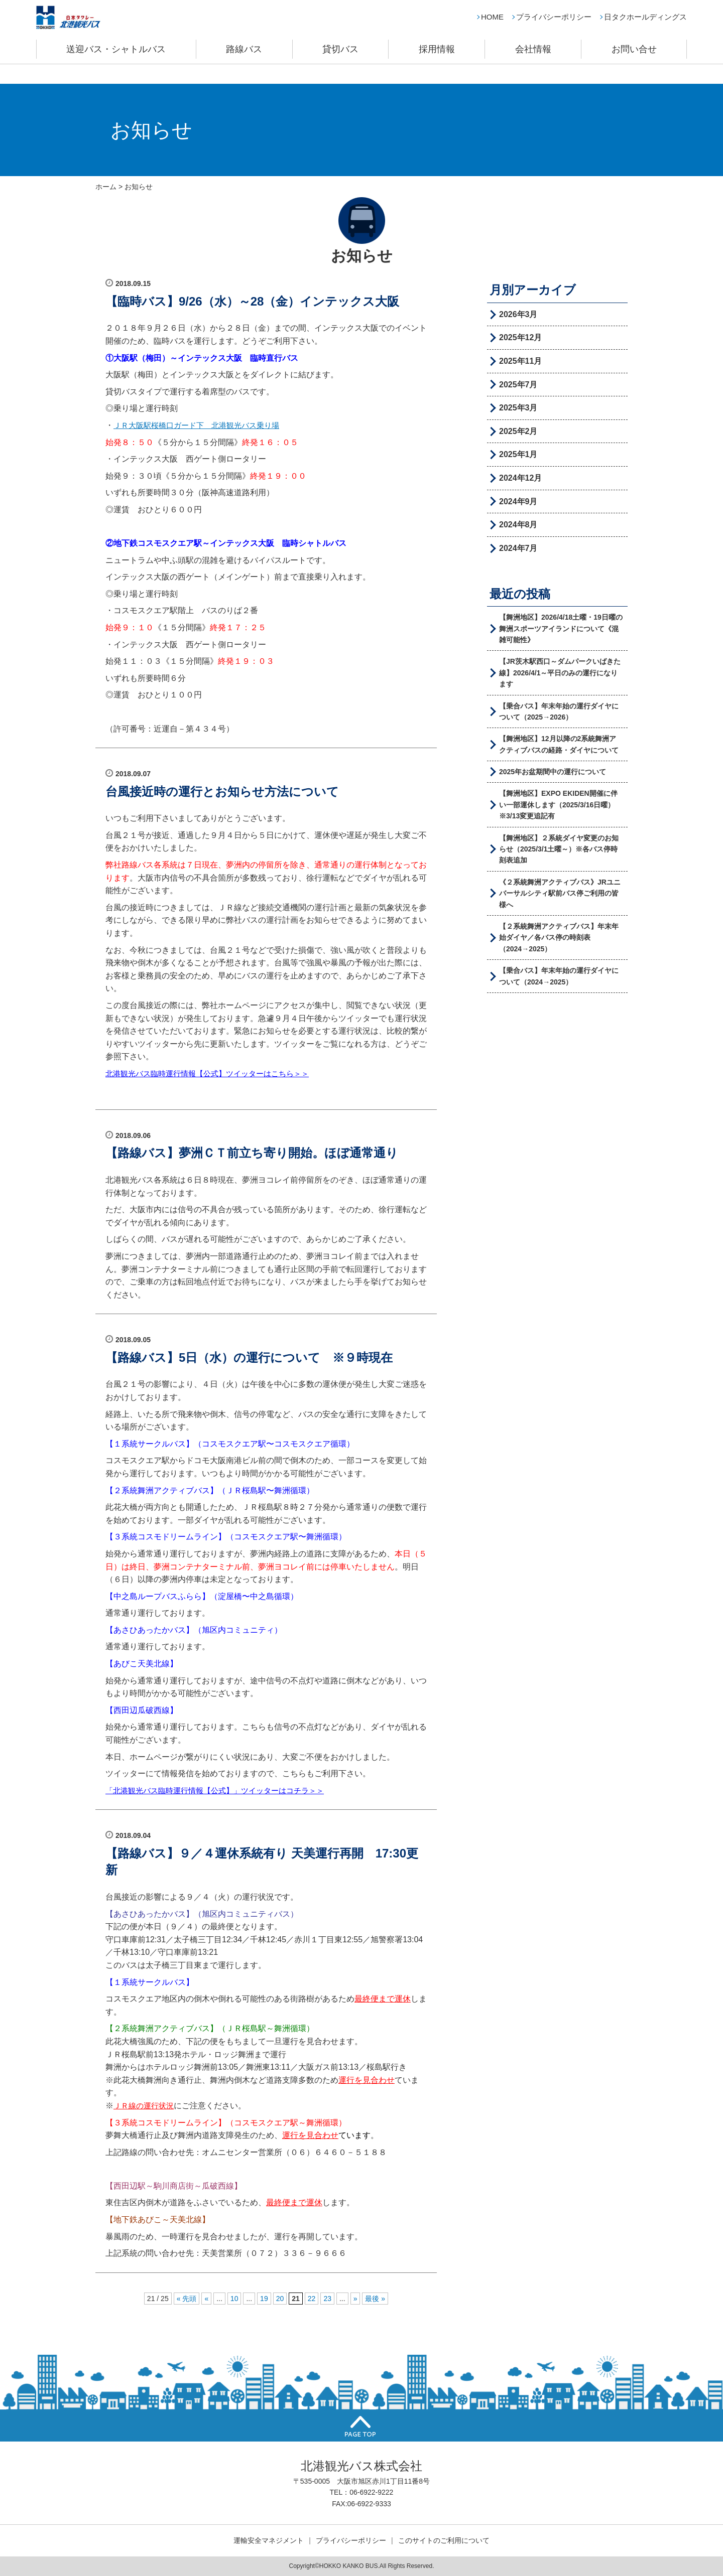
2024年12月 (520, 478)
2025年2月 (518, 431)
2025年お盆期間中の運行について (552, 772)
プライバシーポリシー (553, 28)
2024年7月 (518, 548)
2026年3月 (518, 314)
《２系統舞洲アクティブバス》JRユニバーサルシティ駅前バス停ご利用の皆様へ (560, 893)
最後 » (375, 2299)
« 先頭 (187, 2299)
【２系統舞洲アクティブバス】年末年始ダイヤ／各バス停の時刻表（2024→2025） (559, 937)
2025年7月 (518, 384)
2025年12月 (520, 337)
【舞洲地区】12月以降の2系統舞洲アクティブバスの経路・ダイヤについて (559, 744)
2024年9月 (518, 501)
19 (264, 2299)
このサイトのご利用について (444, 2540)
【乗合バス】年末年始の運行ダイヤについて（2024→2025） (559, 975)
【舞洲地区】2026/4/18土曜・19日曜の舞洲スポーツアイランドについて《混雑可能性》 (561, 628)
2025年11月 (520, 361)
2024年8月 (518, 524)
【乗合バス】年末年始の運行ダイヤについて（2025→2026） (559, 711)
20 (280, 2299)
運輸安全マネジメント (268, 2540)
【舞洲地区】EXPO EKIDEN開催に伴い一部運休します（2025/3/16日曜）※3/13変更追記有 (558, 804)
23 (327, 2299)
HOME (492, 28)
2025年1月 (518, 454)
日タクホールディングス (645, 28)
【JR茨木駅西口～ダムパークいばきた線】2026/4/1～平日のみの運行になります (560, 672)
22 (312, 2299)
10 (234, 2299)
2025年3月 (518, 407)
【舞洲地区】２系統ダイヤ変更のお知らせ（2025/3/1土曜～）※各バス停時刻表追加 (559, 849)
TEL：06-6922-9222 (362, 2492)
